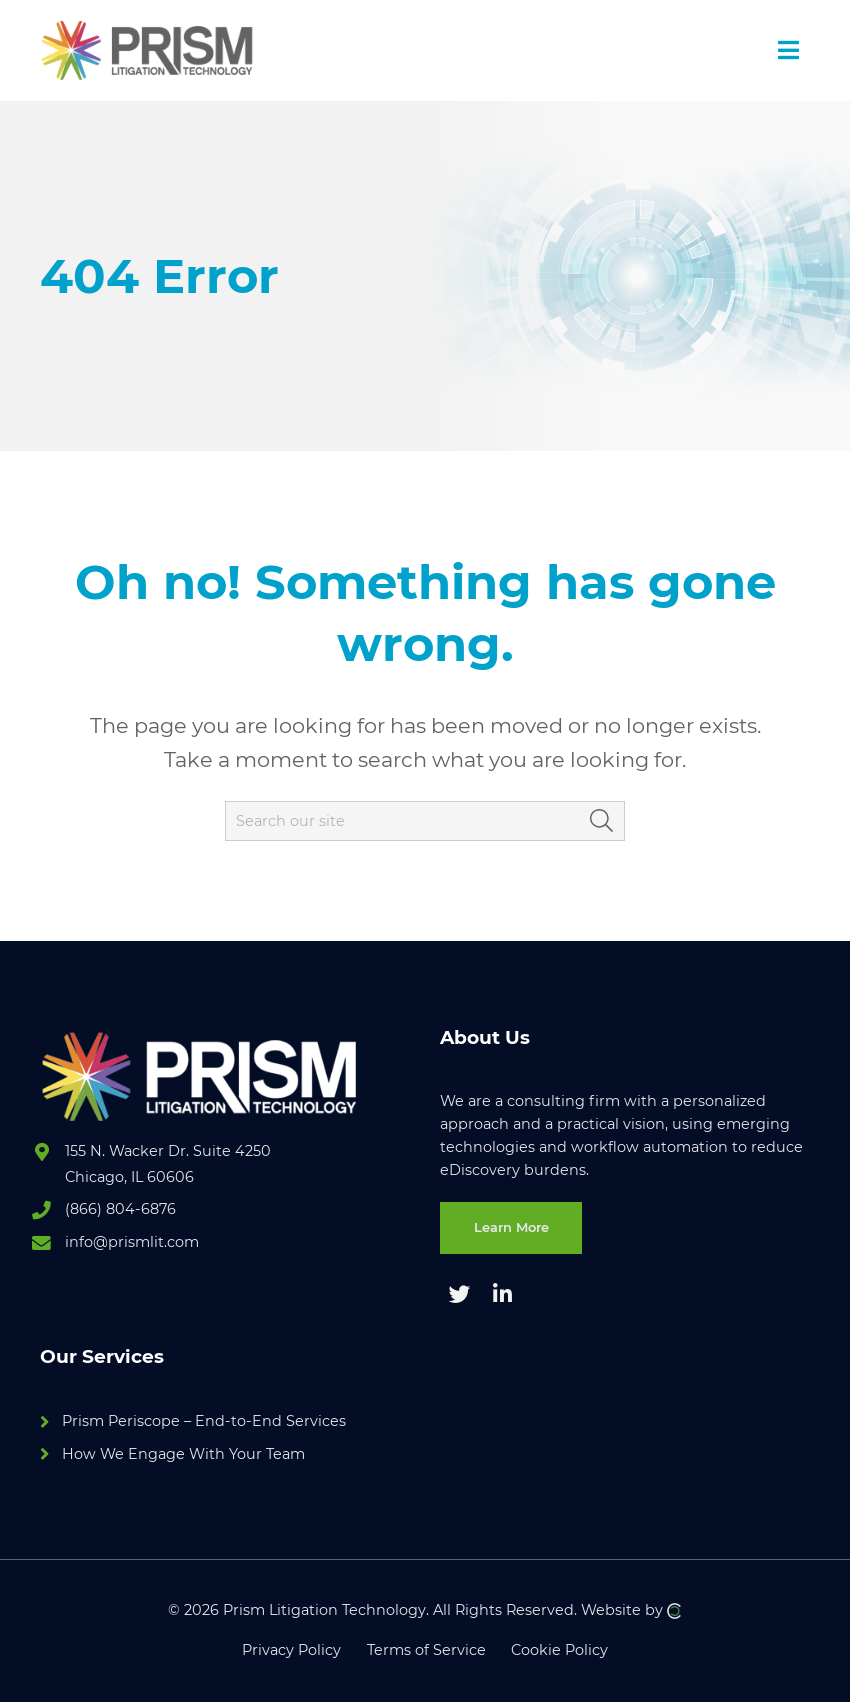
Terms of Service (426, 1650)
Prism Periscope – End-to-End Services (204, 1421)
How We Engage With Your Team (183, 1454)
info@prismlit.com (132, 1242)
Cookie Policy (559, 1650)
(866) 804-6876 (120, 1209)
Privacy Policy (291, 1650)
